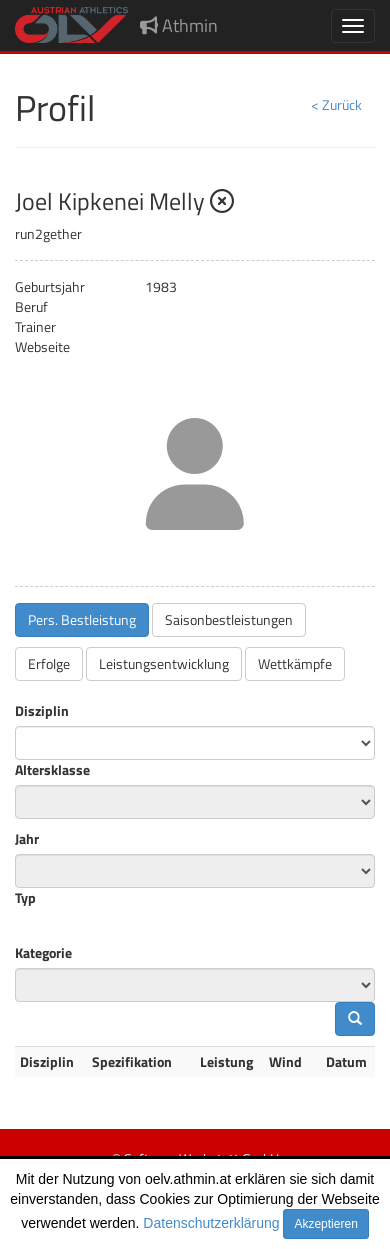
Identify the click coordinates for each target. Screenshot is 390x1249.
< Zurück (336, 104)
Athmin (179, 25)
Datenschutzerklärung (211, 1223)
